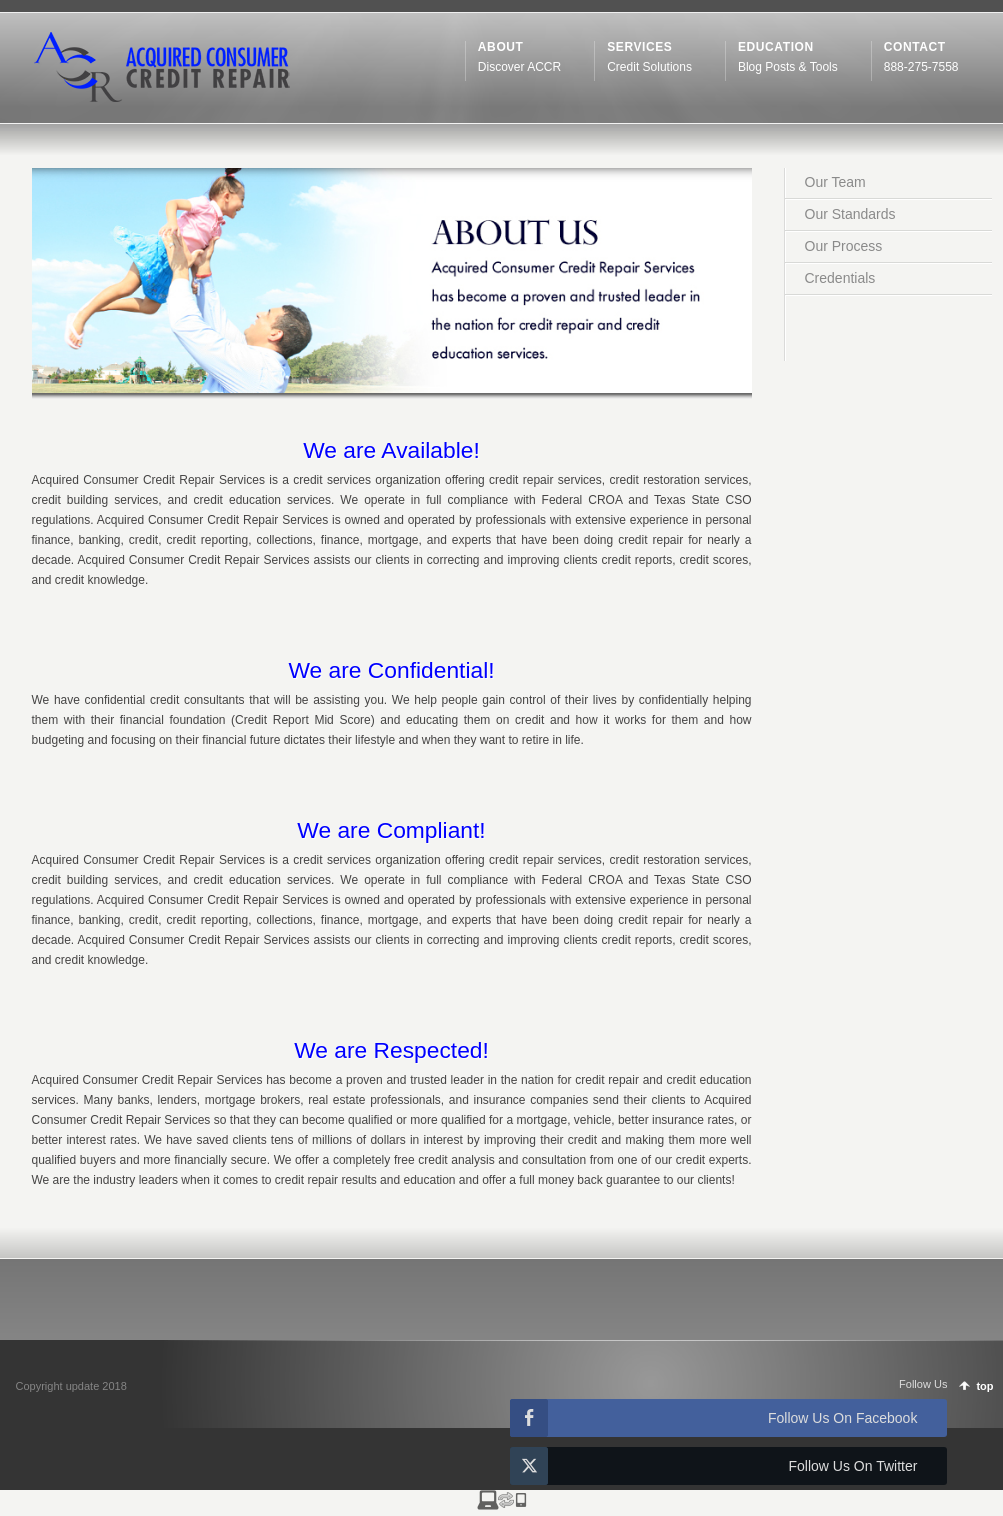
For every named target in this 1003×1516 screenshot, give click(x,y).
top (984, 1386)
